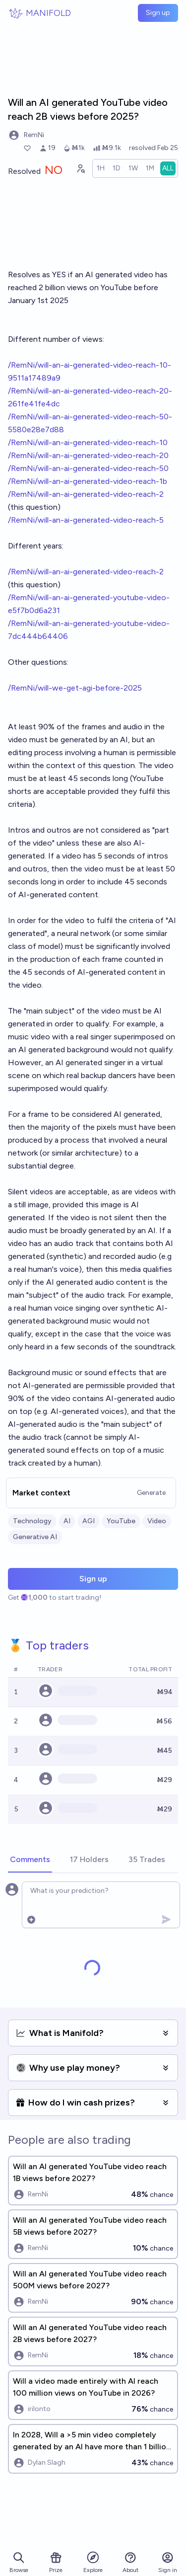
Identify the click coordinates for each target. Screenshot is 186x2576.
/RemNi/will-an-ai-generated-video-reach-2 (86, 494)
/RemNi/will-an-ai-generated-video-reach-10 (88, 442)
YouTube (121, 1521)
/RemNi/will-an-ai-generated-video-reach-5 (86, 520)
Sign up (158, 12)
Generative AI (35, 1537)
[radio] (101, 168)
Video (156, 1521)
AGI (88, 1521)
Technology (32, 1521)
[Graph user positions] (80, 168)
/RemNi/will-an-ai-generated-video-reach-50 (88, 468)
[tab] (30, 1860)
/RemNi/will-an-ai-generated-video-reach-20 (88, 455)
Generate (151, 1492)
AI (66, 1521)
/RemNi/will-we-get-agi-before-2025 (75, 688)
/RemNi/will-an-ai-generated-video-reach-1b (87, 481)
